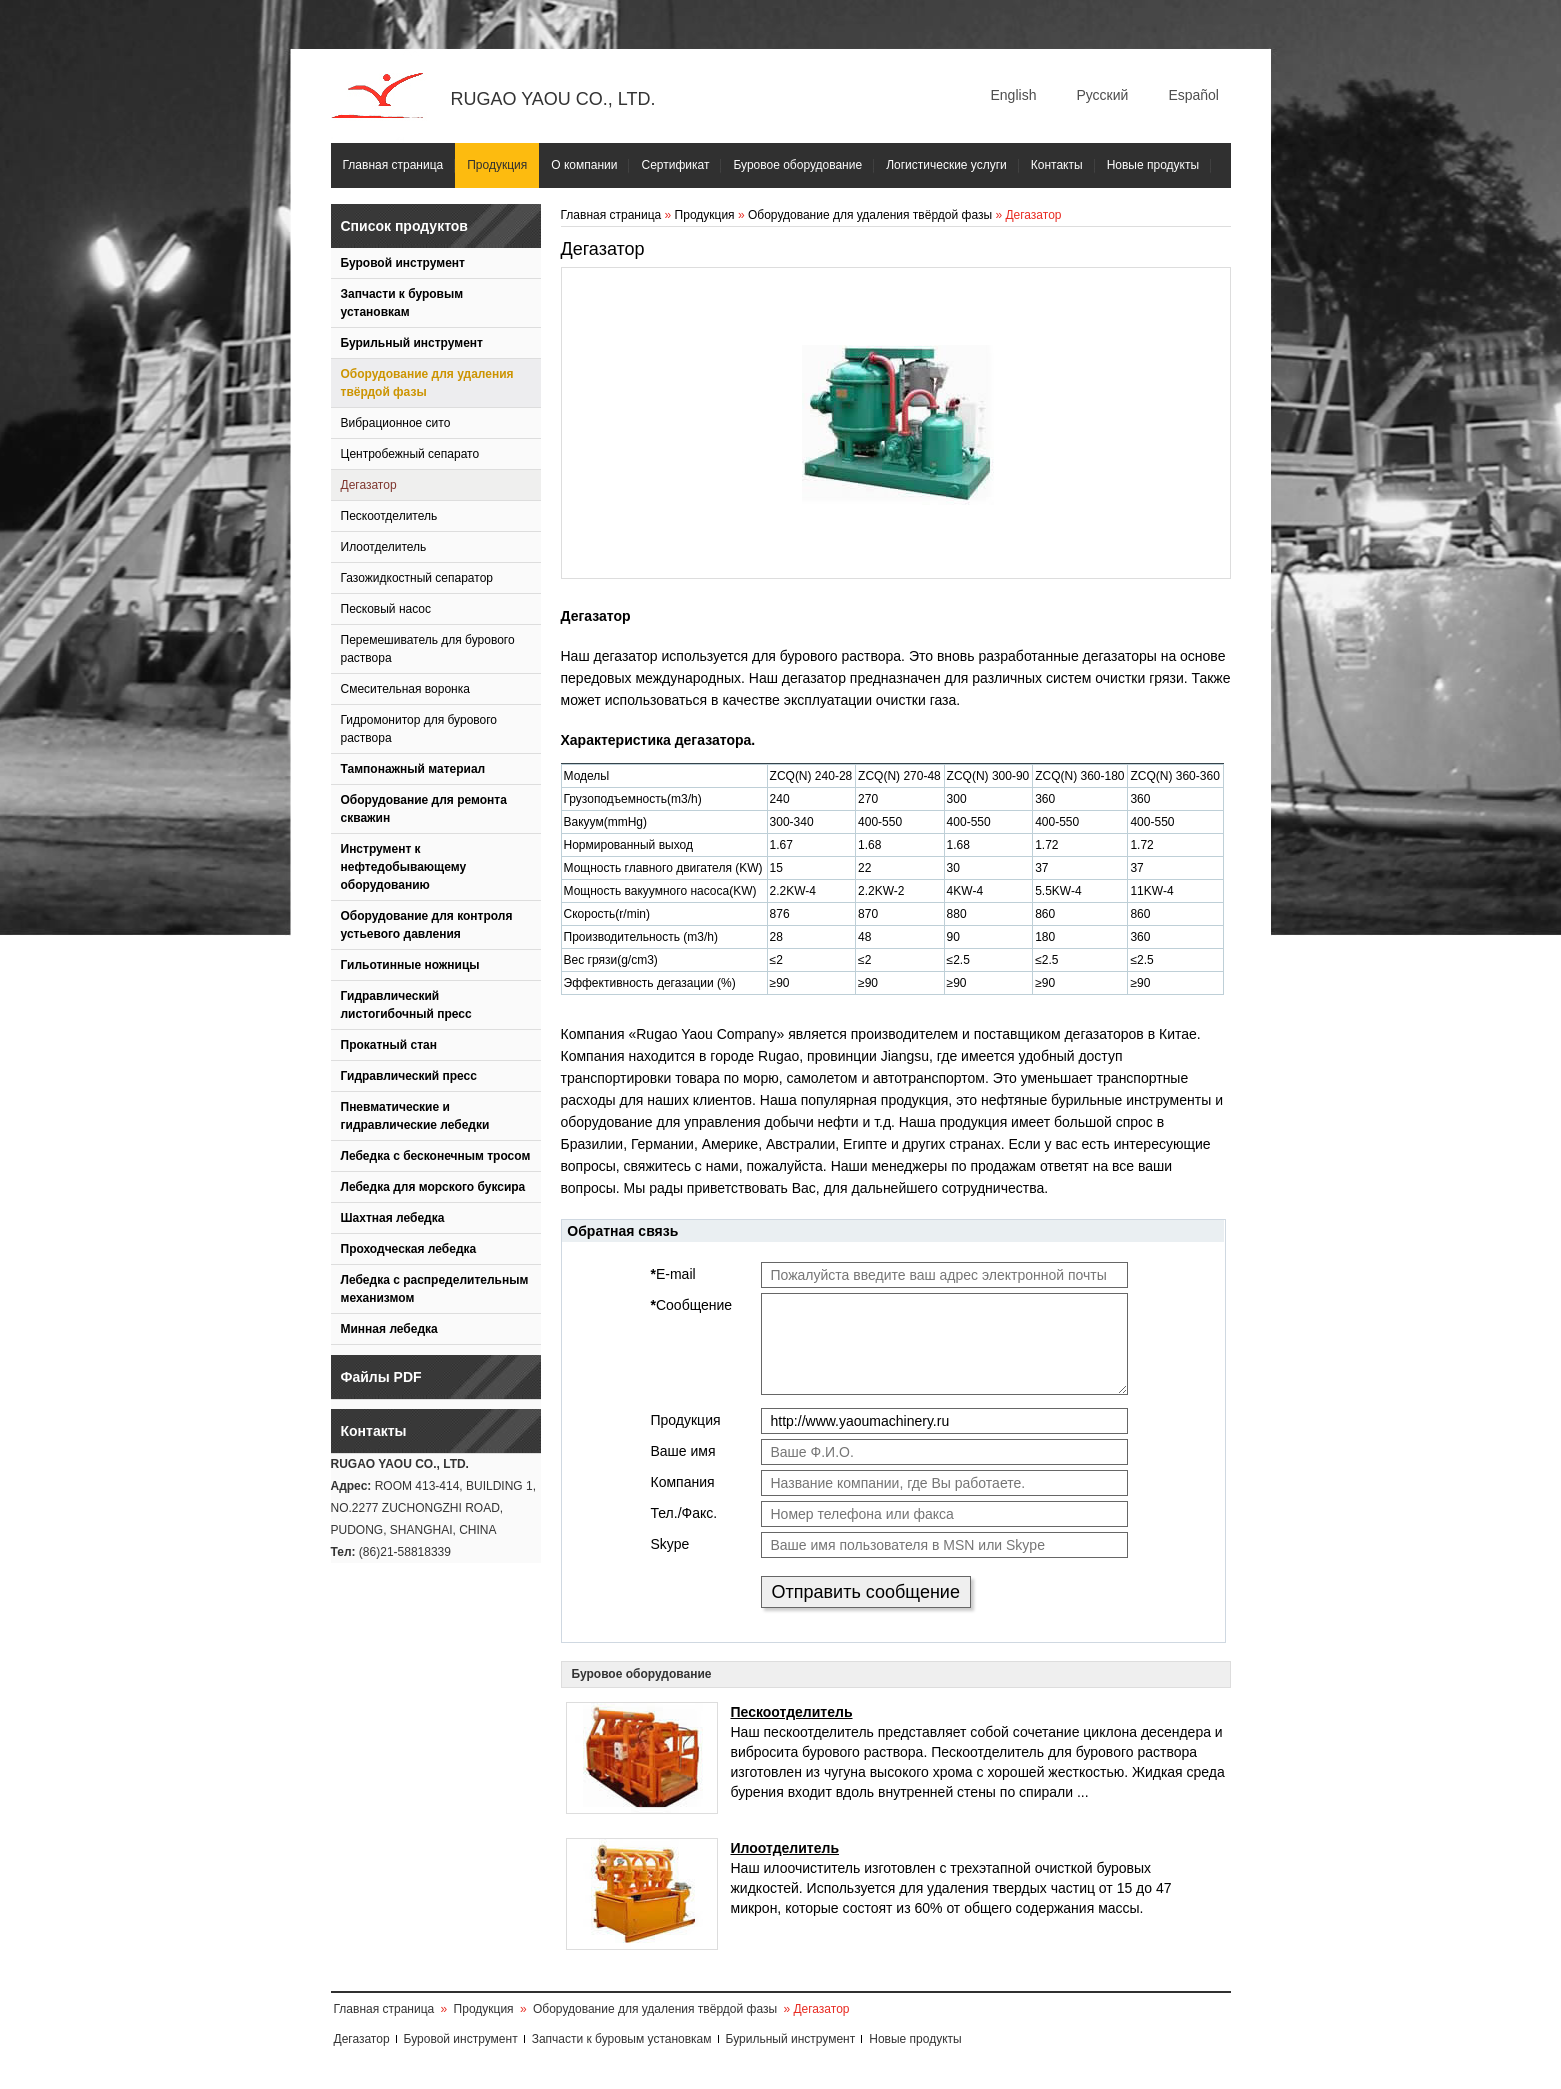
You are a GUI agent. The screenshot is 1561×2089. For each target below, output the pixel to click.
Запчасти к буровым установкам (402, 303)
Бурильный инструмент (412, 343)
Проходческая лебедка (409, 1249)
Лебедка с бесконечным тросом (436, 1156)
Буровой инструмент (403, 263)
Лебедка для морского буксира (433, 1187)
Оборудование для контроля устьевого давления (427, 925)
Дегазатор (369, 485)
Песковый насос (386, 609)
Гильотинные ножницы (410, 965)
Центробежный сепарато (410, 454)
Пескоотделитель (389, 516)
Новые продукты (1153, 165)
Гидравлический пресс (409, 1076)
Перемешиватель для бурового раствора (428, 649)
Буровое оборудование (797, 165)
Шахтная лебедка (393, 1218)
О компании (584, 165)
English (1014, 95)
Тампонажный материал (413, 769)
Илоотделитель (384, 547)
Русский (1102, 95)
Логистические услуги (946, 165)
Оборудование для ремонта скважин (424, 809)
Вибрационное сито (396, 423)
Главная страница (393, 165)
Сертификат (675, 165)
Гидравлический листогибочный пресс (406, 1005)
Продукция (497, 165)
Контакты (1057, 165)
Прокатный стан (389, 1045)
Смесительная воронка (405, 689)
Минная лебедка (389, 1329)
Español (1193, 95)
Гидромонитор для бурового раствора (419, 729)
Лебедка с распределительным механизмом (435, 1289)
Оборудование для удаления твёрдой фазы (427, 383)
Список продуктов (404, 226)
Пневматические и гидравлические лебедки (415, 1116)
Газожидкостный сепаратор (417, 578)
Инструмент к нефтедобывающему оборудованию (404, 867)
